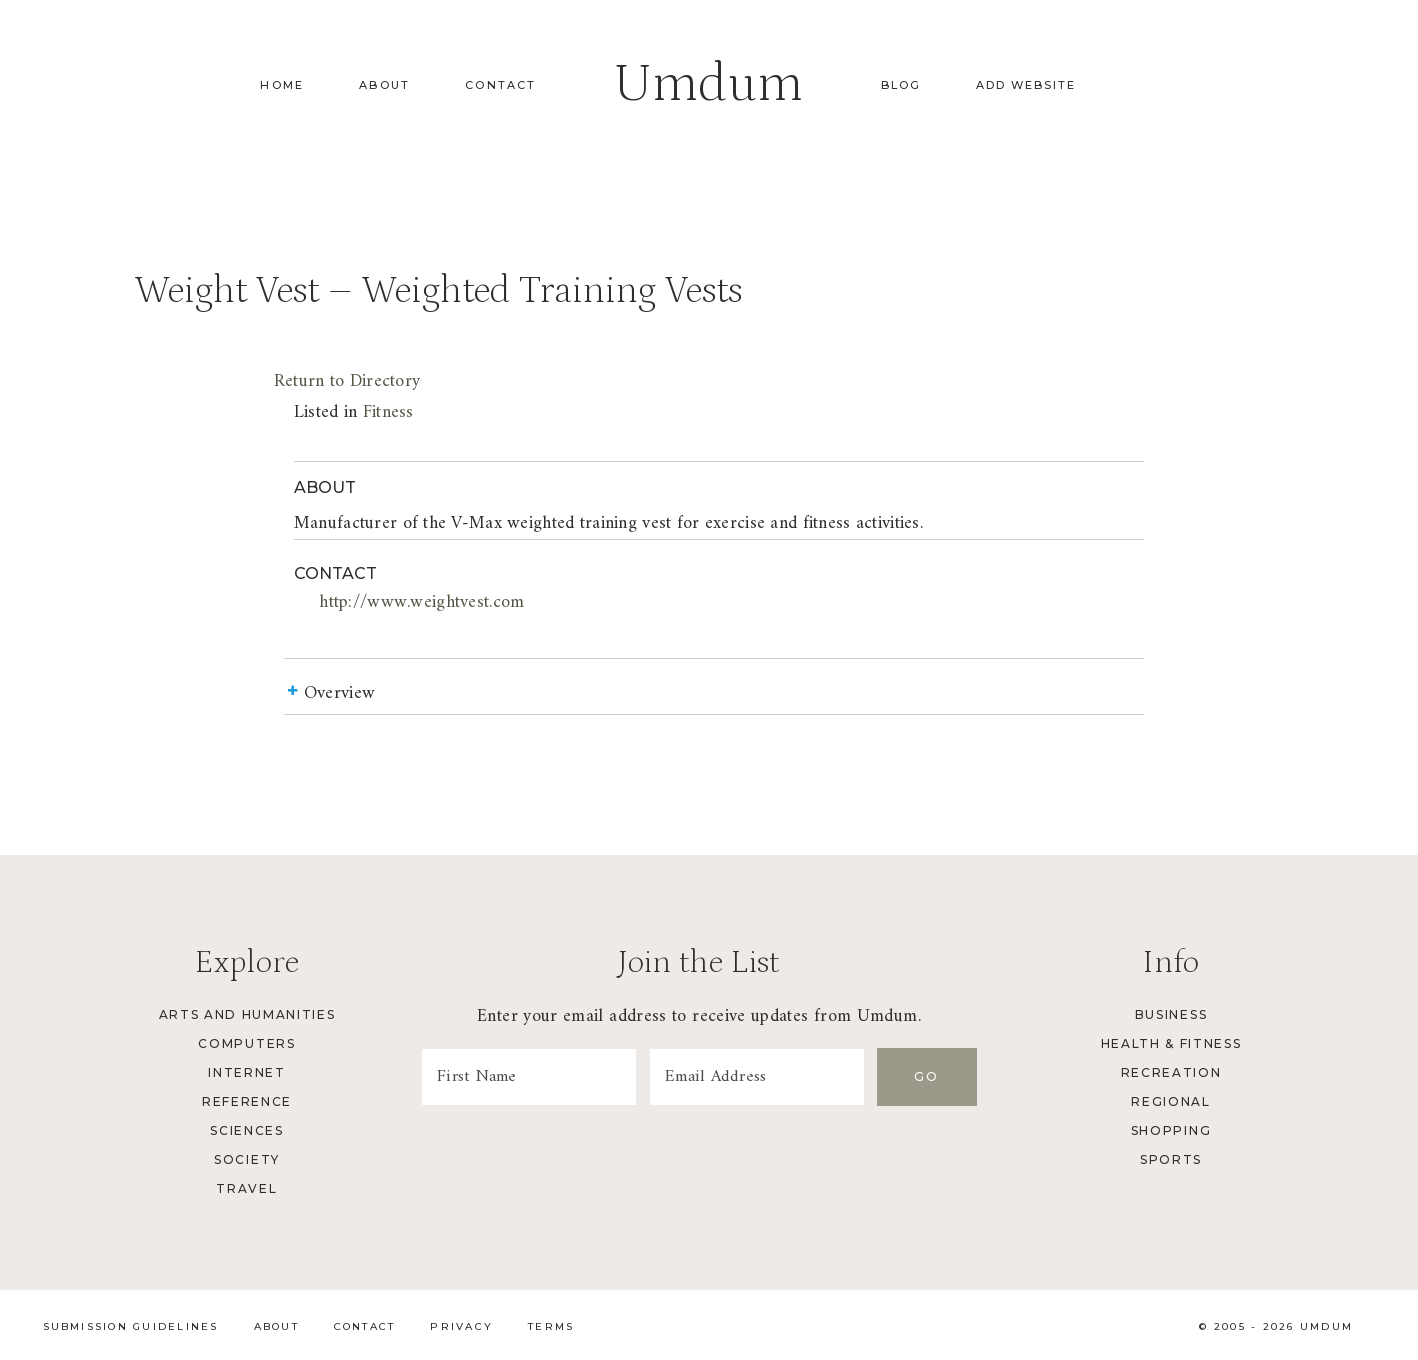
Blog (901, 85)
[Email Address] (757, 1077)
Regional (1170, 1101)
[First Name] (529, 1077)
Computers (246, 1043)
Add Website (1026, 85)
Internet (246, 1072)
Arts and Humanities (247, 1014)
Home (282, 85)
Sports (1171, 1159)
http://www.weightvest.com (421, 602)
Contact (500, 85)
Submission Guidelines (131, 1326)
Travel (246, 1188)
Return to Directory (347, 381)
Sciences (246, 1130)
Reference (247, 1101)
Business (1171, 1014)
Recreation (1171, 1072)
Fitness (388, 412)
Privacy (461, 1326)
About (384, 85)
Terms (551, 1326)
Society (247, 1159)
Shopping (1171, 1130)
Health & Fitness (1171, 1043)
